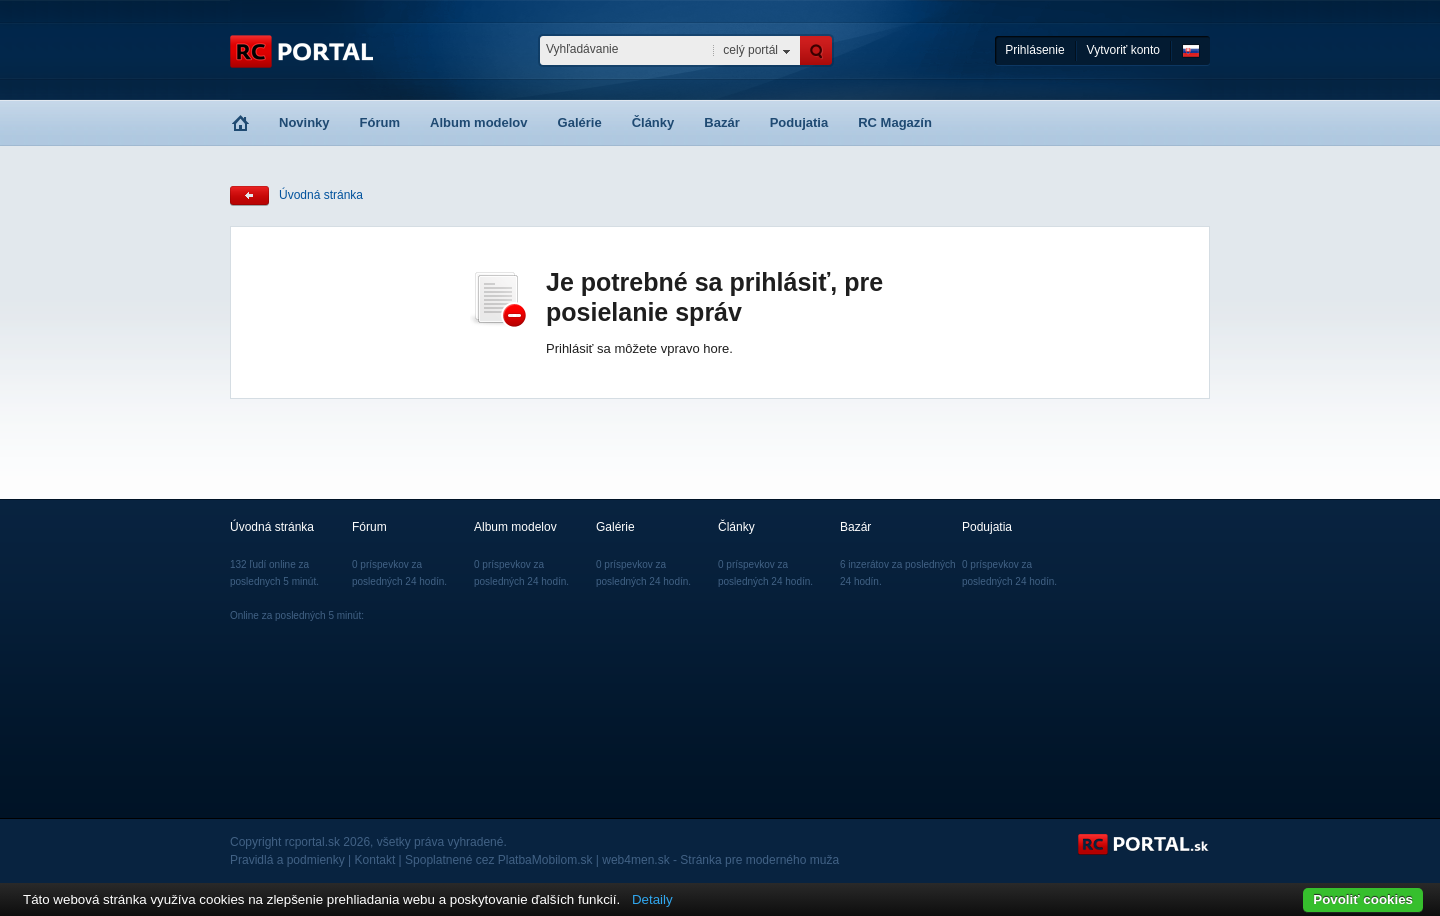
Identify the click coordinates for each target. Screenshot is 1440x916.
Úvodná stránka (321, 195)
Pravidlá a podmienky (287, 860)
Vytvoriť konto (1123, 50)
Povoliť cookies (1363, 899)
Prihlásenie (1034, 50)
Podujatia (799, 122)
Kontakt (375, 860)
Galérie (580, 122)
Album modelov (479, 122)
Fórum (380, 122)
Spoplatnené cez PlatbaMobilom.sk (498, 860)
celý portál (750, 50)
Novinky (304, 122)
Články (653, 122)
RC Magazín (895, 122)
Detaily (652, 899)
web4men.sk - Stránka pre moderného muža (720, 860)
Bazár (721, 122)
